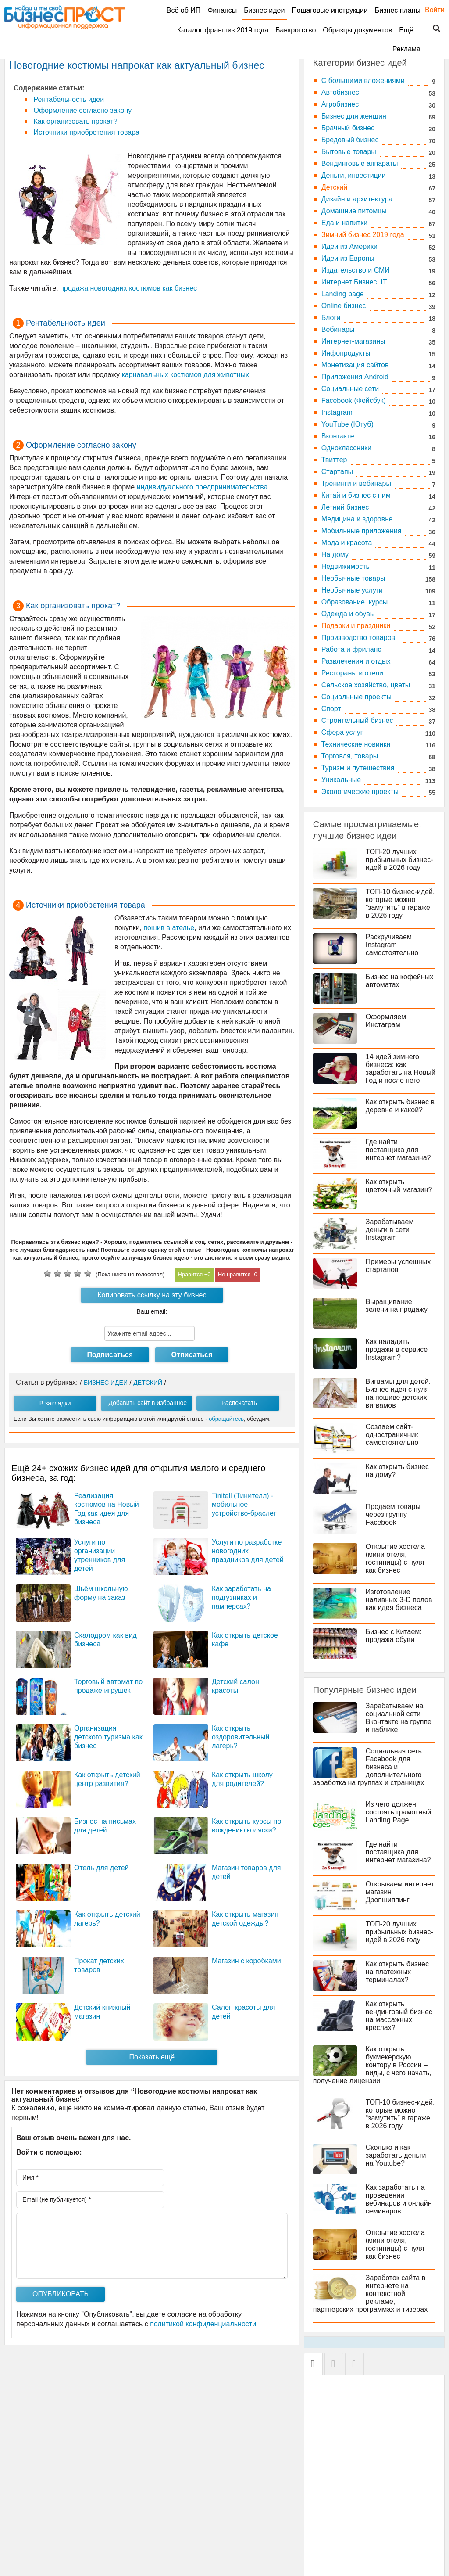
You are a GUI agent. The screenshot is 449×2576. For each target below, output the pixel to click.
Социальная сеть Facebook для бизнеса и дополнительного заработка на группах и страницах (368, 1766)
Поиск (431, 28)
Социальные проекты (356, 697)
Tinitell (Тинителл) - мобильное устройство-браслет (244, 1504)
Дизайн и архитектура (357, 199)
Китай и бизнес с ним (356, 495)
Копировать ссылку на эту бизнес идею (151, 1297)
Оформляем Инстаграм (386, 1020)
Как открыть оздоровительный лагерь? (241, 1737)
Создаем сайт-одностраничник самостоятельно (392, 1434)
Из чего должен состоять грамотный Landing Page (398, 1812)
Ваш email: (152, 1311)
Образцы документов (357, 30)
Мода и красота (346, 542)
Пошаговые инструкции (330, 10)
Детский (334, 187)
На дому (335, 554)
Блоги (331, 317)
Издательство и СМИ (355, 270)
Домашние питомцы (354, 211)
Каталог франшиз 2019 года (222, 30)
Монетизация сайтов (355, 365)
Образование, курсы (354, 602)
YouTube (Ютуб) (347, 424)
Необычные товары (353, 578)
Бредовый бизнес (350, 140)
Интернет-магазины (353, 341)
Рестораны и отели (352, 673)
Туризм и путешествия (358, 768)
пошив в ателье (168, 927)
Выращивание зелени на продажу (397, 1305)
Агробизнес (340, 104)
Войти (430, 10)
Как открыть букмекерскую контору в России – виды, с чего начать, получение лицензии (372, 2064)
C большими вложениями (363, 80)
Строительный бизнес (357, 720)
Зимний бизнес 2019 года (362, 234)
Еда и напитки (344, 222)
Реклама (406, 49)
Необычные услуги (352, 590)
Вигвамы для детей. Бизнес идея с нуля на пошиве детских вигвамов (398, 1393)
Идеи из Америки (349, 246)
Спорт (331, 708)
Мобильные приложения (361, 531)
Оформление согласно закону (82, 110)
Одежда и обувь (347, 614)
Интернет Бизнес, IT (354, 282)
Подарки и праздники (355, 625)
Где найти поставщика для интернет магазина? (398, 1149)
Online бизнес (343, 305)
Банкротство (295, 30)
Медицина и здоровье (357, 519)
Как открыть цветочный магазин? (399, 1185)
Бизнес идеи (264, 10)
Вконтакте (337, 436)
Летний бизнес (345, 507)
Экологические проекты (360, 791)
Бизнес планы (397, 10)
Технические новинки (356, 744)
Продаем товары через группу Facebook (393, 1514)
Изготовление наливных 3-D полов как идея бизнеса (399, 1599)
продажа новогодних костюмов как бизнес (128, 288)
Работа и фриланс (351, 649)
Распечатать (239, 1402)
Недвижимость (345, 566)
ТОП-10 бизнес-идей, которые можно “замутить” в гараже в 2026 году (400, 903)
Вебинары (338, 329)
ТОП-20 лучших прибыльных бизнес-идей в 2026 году (399, 859)
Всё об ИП (184, 10)
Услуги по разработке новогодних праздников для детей (248, 1550)
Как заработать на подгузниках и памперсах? (241, 1597)
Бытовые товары (348, 151)
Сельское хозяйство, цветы (365, 685)
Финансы (222, 10)
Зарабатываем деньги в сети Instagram (390, 1229)
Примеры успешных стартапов (398, 1265)
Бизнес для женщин (353, 116)
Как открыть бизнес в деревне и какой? (400, 1106)
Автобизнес (340, 92)
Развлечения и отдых (356, 661)
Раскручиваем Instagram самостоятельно (392, 944)
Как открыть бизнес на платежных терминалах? (397, 1971)
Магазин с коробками (246, 1961)
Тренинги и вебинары (356, 483)
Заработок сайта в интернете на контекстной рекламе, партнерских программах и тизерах (370, 2293)
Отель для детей (101, 1868)
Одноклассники (346, 448)
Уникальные (341, 779)
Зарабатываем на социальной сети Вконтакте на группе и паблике (398, 1717)
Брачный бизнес (347, 128)
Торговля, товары (349, 756)
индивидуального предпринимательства (202, 487)
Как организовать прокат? (75, 121)
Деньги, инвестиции (353, 175)
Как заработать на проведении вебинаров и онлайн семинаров (399, 2199)
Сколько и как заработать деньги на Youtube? (396, 2155)
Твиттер (334, 459)
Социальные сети (350, 388)
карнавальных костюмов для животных (185, 374)
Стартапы (337, 471)
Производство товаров (358, 637)
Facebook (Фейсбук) (353, 400)
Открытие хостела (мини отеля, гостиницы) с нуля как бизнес (395, 1558)
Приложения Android (354, 377)
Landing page (342, 294)
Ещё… (409, 30)
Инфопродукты (346, 353)
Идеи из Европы (347, 258)
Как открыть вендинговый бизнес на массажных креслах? (399, 2015)
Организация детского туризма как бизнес (108, 1737)
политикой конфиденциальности (203, 2324)
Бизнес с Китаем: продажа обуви (394, 1635)
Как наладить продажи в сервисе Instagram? (397, 1349)
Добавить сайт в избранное (147, 1402)
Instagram (337, 412)
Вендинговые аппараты (359, 163)
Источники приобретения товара (85, 132)
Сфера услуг (342, 732)
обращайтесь (226, 1419)
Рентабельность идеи (68, 99)
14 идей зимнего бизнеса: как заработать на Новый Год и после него (400, 1068)
